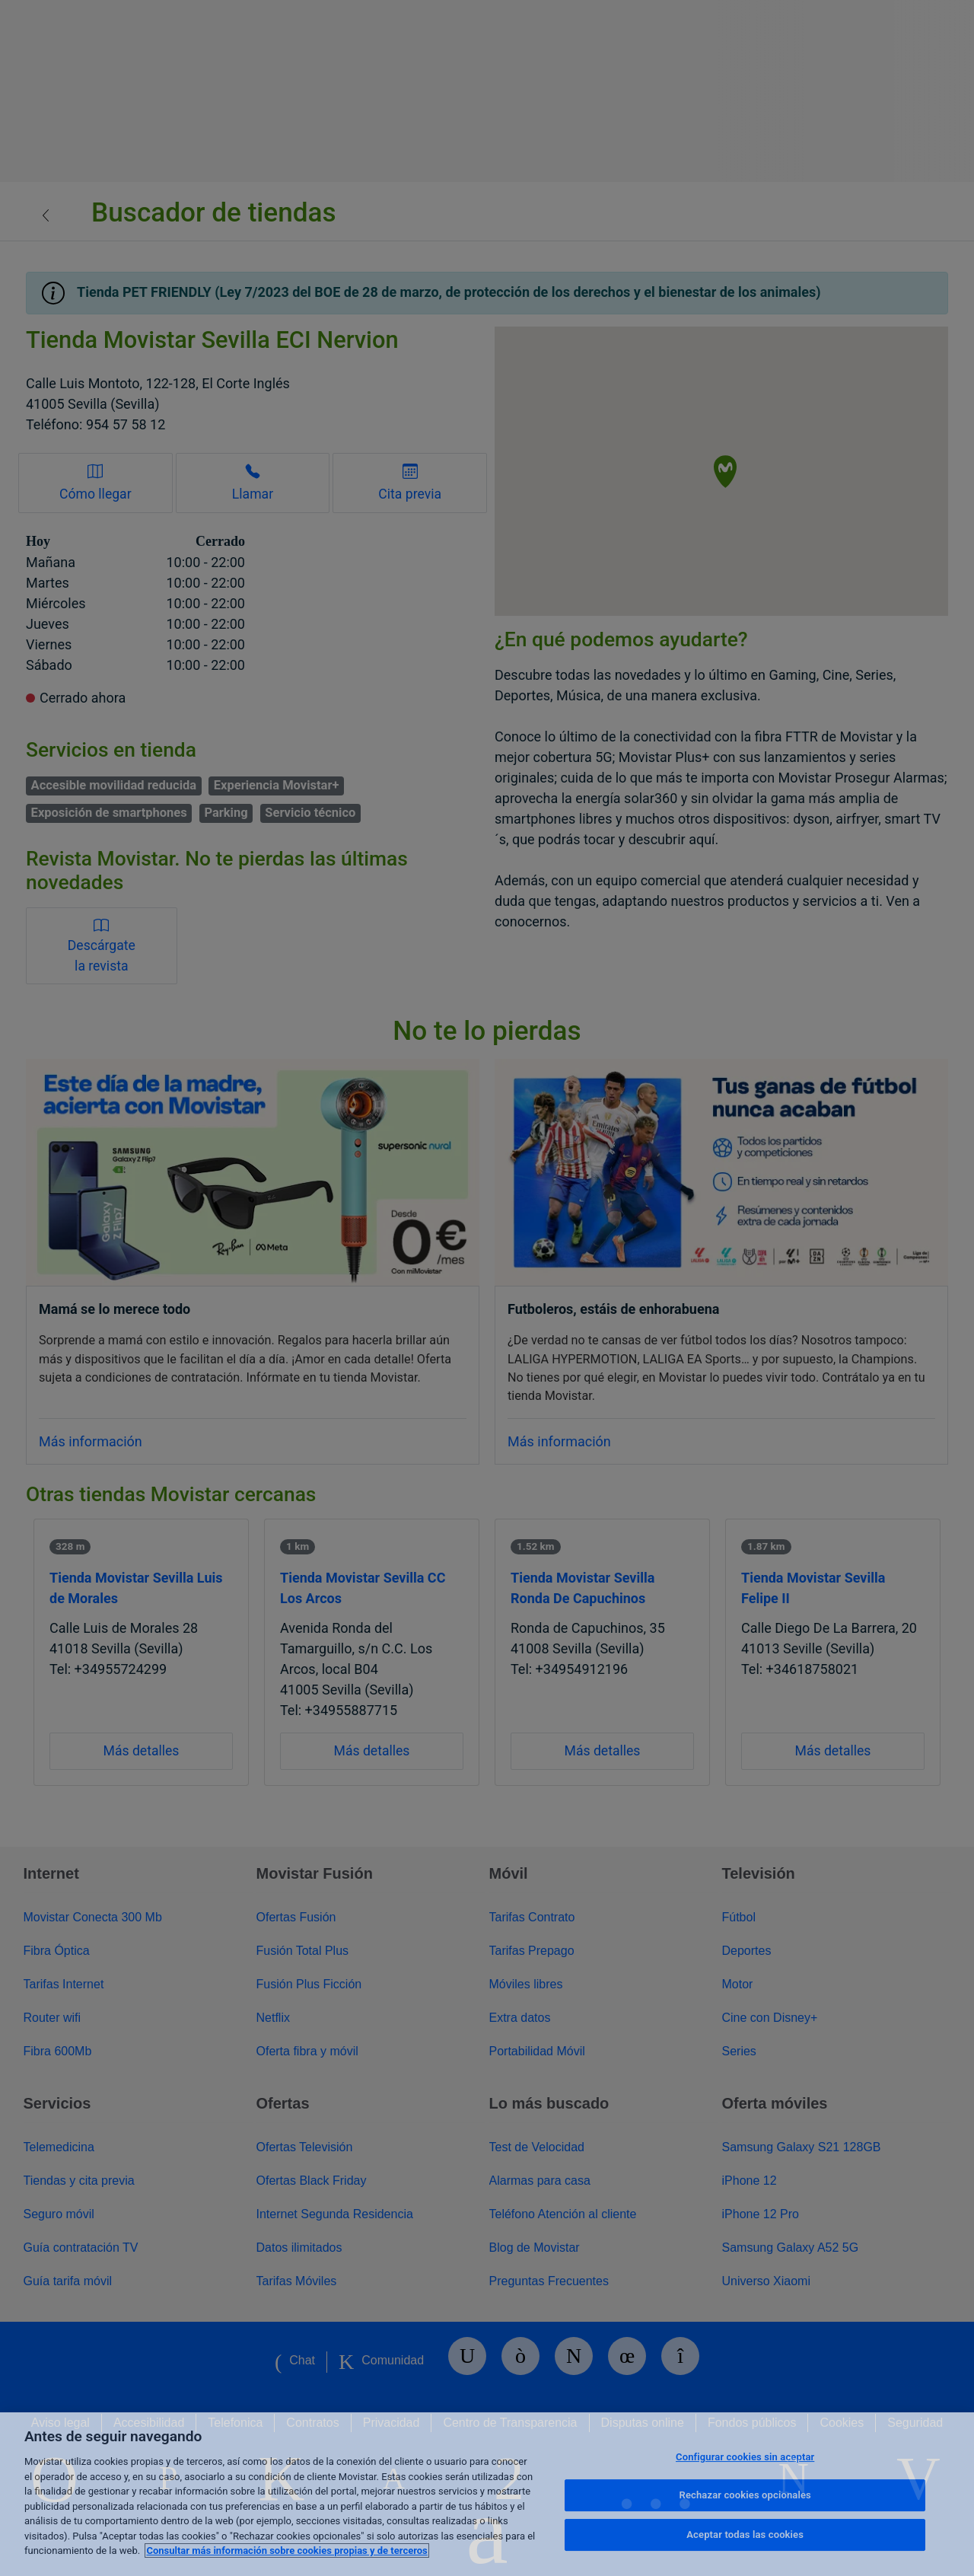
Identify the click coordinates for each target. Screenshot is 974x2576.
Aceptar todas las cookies (745, 2534)
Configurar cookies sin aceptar (745, 2457)
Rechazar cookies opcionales (745, 2495)
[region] (487, 2494)
